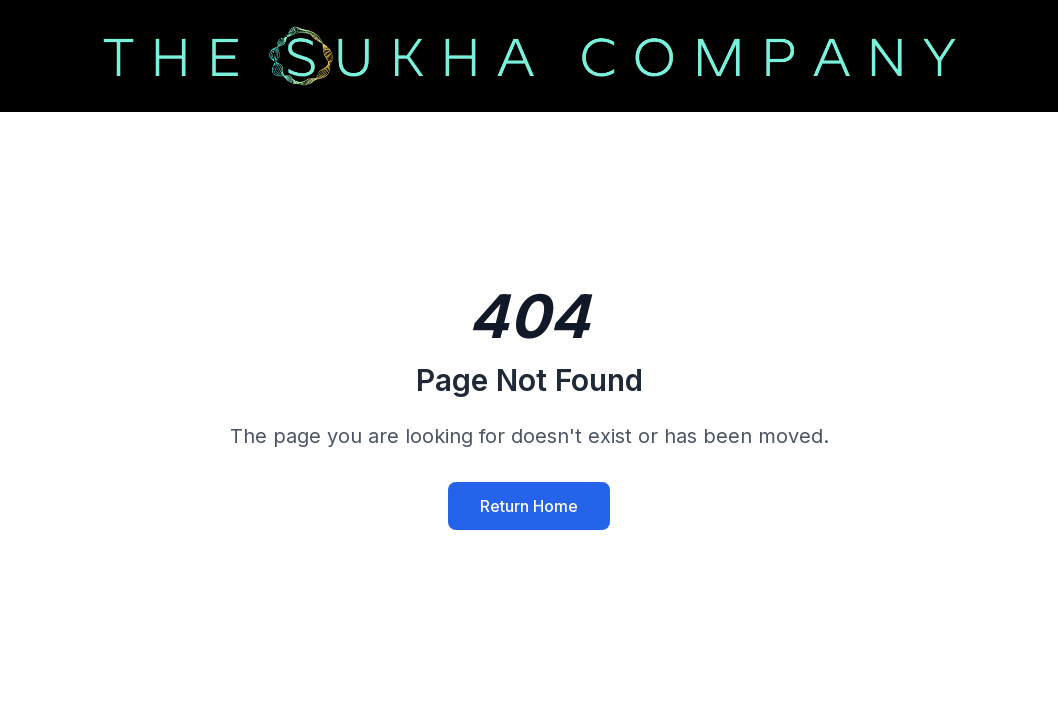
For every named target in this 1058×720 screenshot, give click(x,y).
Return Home (529, 506)
